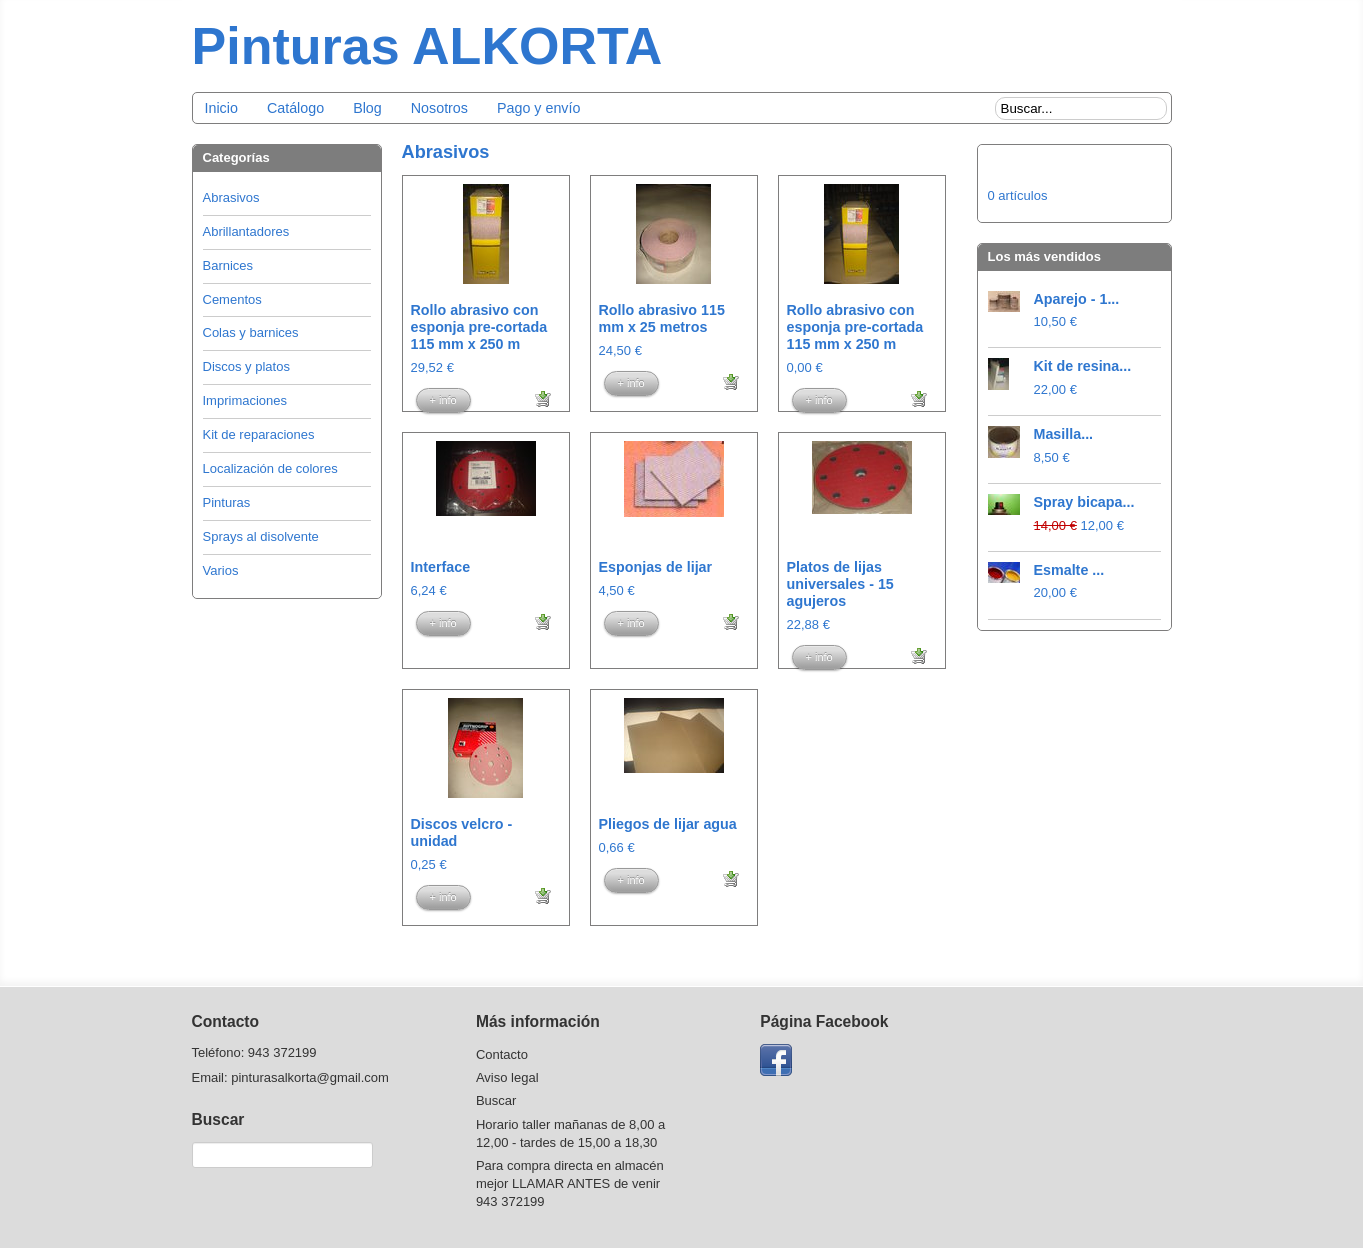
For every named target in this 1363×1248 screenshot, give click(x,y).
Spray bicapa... (1084, 502)
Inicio (221, 108)
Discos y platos (246, 366)
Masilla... (1064, 434)
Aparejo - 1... (1077, 299)
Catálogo (295, 108)
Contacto (502, 1054)
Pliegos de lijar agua (668, 824)
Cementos (232, 299)
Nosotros (439, 108)
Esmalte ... (1069, 570)
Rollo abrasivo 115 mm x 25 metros (662, 318)
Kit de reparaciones (259, 434)
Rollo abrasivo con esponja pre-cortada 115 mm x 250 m (479, 327)
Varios (221, 570)
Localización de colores (270, 468)
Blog (367, 108)
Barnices (228, 265)
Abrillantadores (246, 231)
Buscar (496, 1100)
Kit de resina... (1083, 366)
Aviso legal (507, 1077)
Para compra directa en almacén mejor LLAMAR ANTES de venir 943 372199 (570, 1183)
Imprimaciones (245, 400)
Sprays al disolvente (261, 536)
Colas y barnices (251, 332)
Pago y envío (538, 108)
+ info (443, 400)
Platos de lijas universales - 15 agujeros (840, 584)
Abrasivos (231, 197)
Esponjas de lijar (656, 567)
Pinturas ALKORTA (427, 46)
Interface (441, 567)
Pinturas (227, 502)
